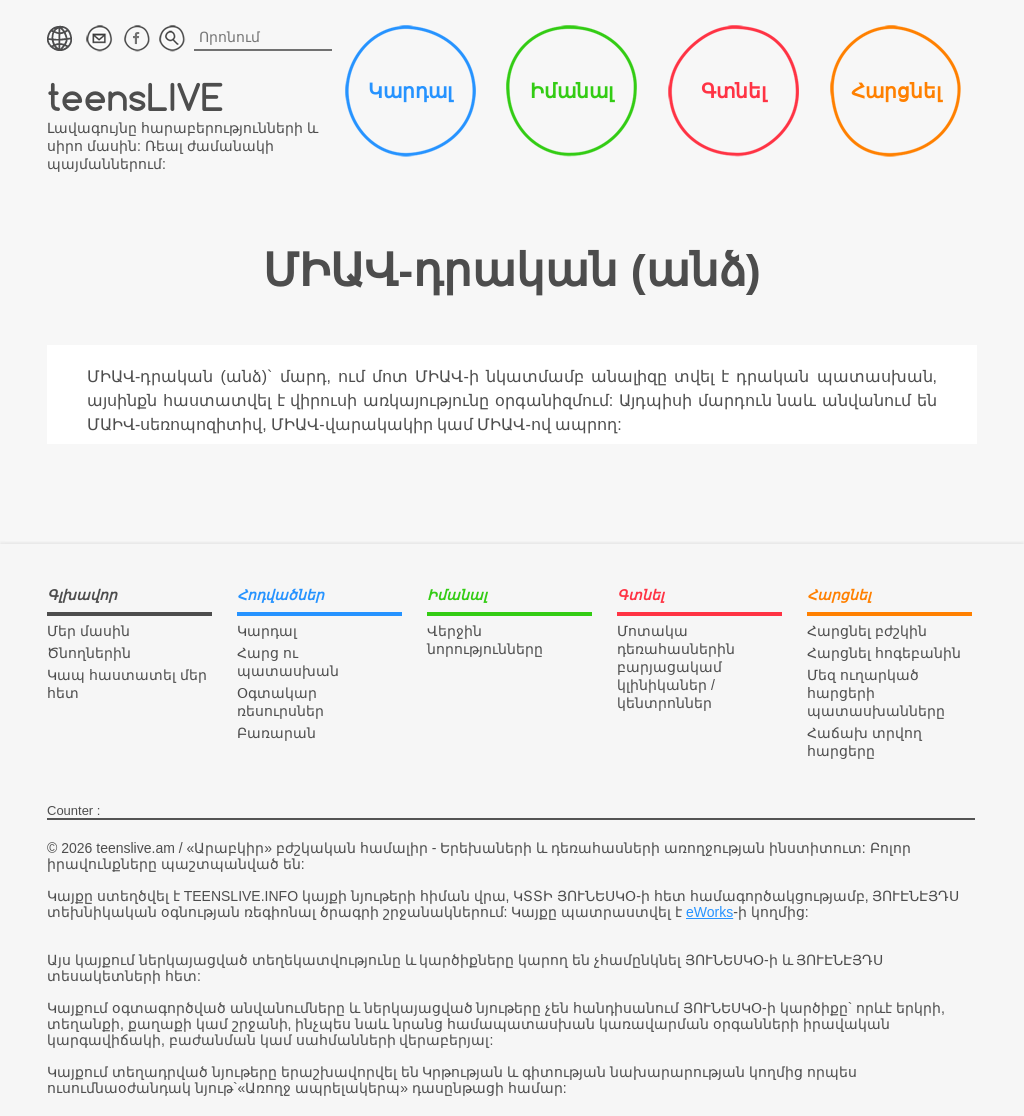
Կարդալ (410, 91)
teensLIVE (135, 96)
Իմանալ (571, 91)
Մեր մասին (88, 631)
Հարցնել (896, 91)
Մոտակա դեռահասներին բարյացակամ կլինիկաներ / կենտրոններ (676, 667)
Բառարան (276, 733)
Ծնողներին (89, 653)
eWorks (709, 912)
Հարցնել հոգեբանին (884, 653)
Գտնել (733, 91)
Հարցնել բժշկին (867, 631)
